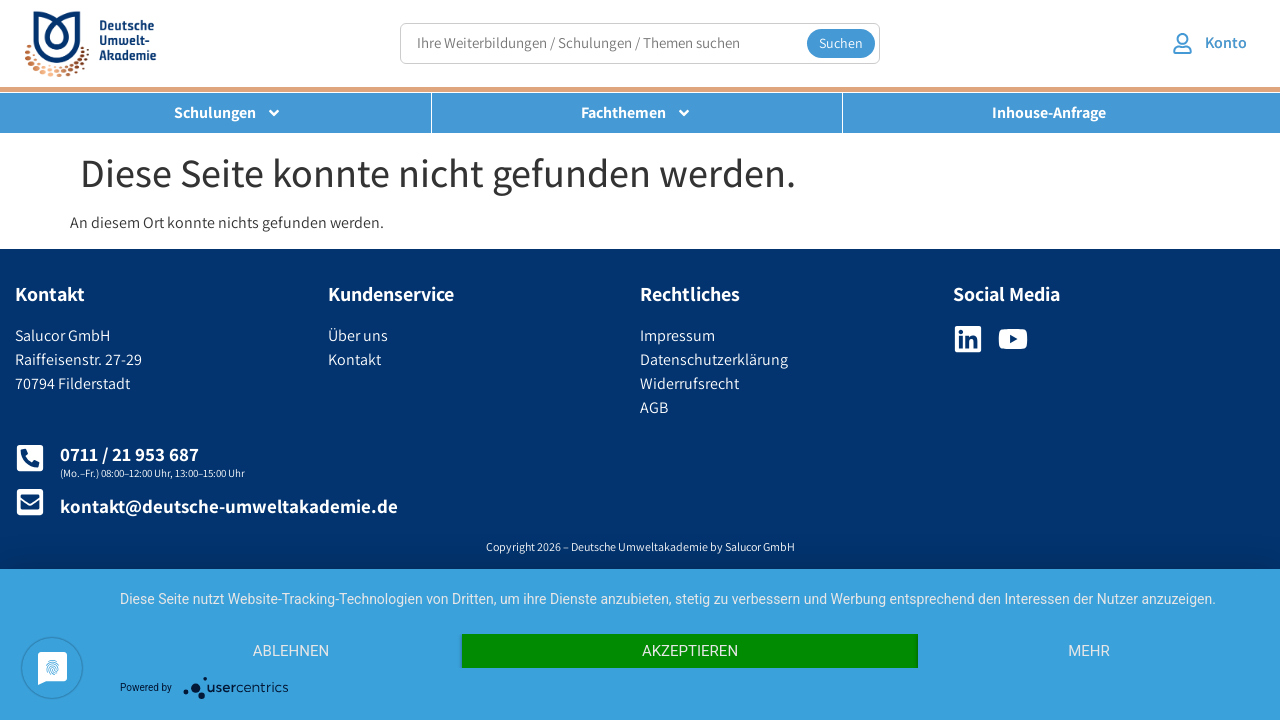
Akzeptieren (690, 651)
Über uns (358, 335)
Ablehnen (291, 651)
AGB (654, 407)
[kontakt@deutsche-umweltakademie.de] (30, 502)
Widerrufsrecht (689, 383)
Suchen (841, 43)
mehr (1089, 651)
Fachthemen (636, 113)
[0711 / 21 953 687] (30, 458)
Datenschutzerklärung (714, 359)
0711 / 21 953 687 (129, 454)
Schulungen (228, 113)
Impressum (677, 335)
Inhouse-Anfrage (1049, 112)
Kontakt (354, 359)
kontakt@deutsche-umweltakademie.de (229, 506)
